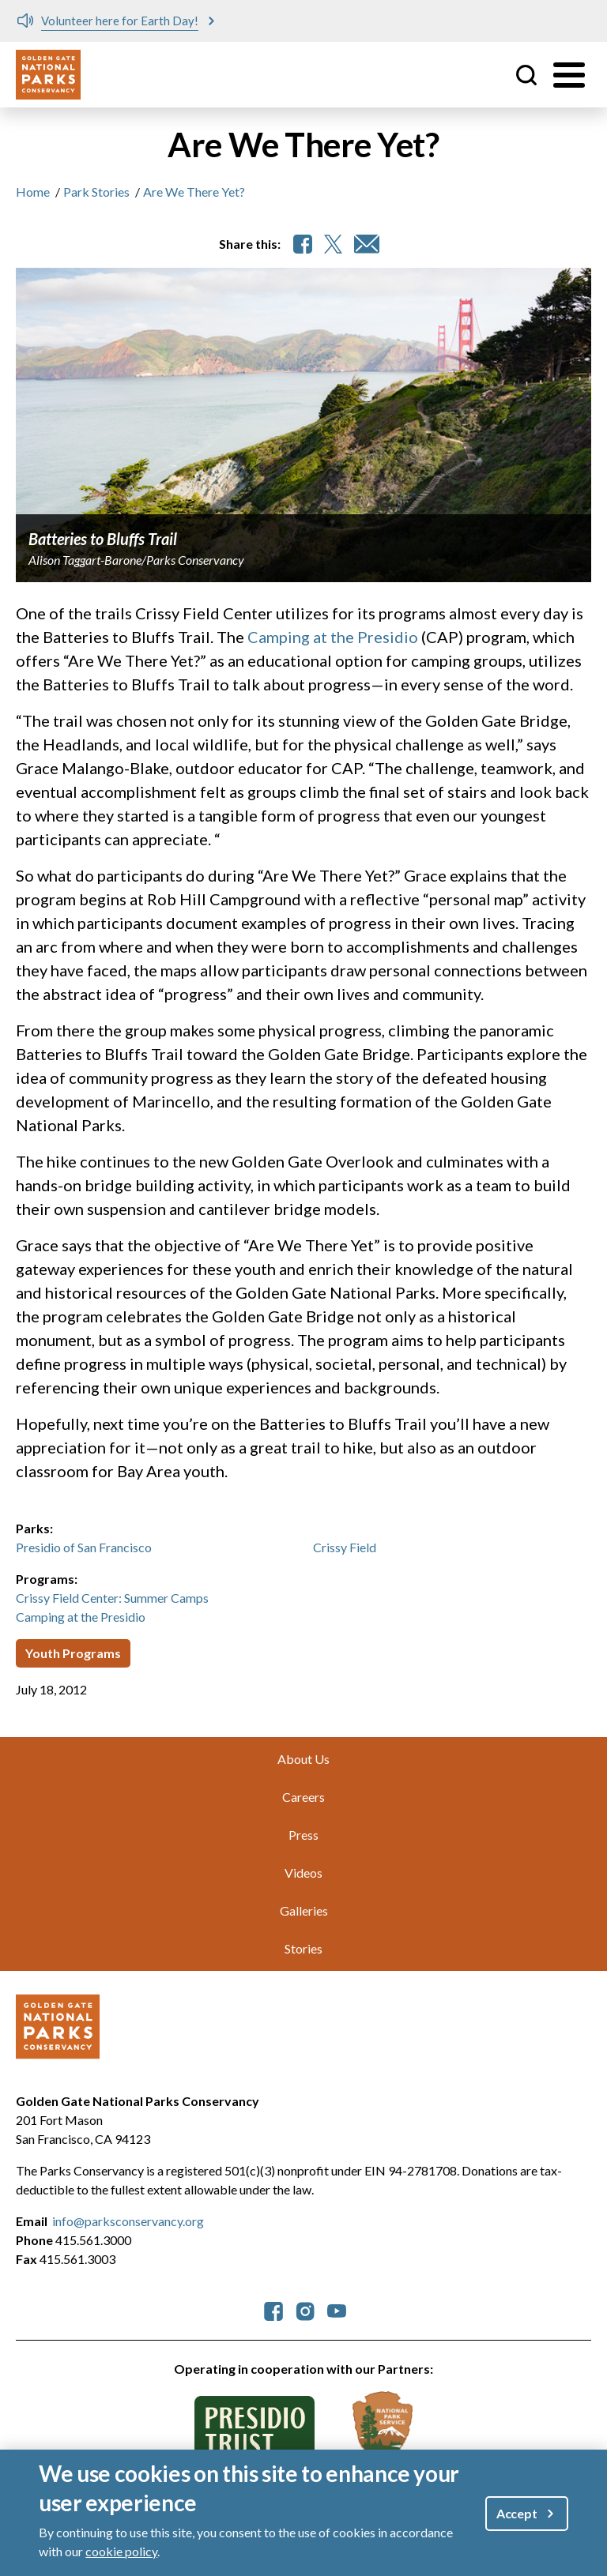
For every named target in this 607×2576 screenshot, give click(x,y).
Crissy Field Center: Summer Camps (112, 1597)
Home (33, 191)
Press (303, 1834)
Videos (303, 1872)
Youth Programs (73, 1652)
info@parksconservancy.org (128, 2220)
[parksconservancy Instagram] (305, 2309)
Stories (303, 1948)
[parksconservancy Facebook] (273, 2309)
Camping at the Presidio (332, 636)
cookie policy (121, 2551)
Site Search (526, 75)
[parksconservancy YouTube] (336, 2309)
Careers (303, 1796)
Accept (516, 2513)
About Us (303, 1758)
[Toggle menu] (569, 75)
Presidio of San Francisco (84, 1547)
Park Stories (96, 191)
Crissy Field (344, 1547)
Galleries (304, 1910)
